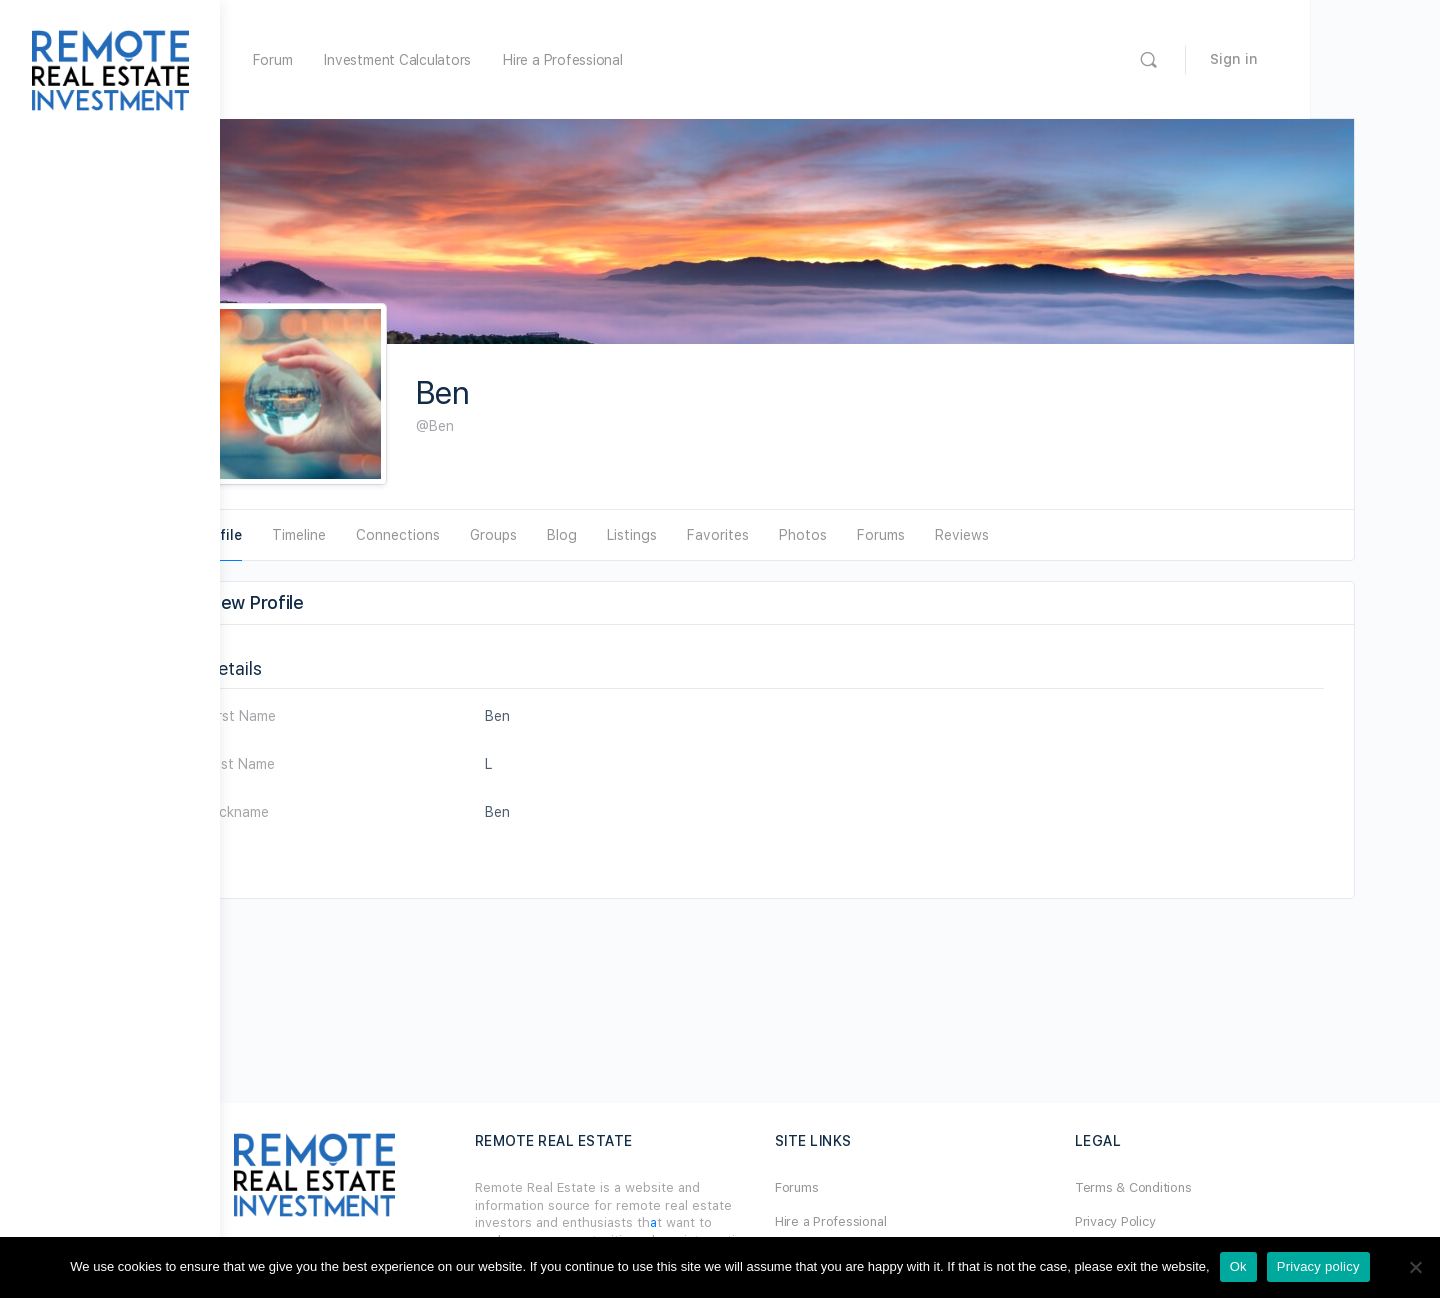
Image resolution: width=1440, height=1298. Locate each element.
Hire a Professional (692, 60)
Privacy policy (1318, 1266)
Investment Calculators (527, 60)
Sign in (1364, 59)
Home (332, 60)
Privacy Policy (1170, 1221)
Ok (1238, 1266)
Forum (403, 60)
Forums (862, 1187)
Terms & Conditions (1188, 1187)
